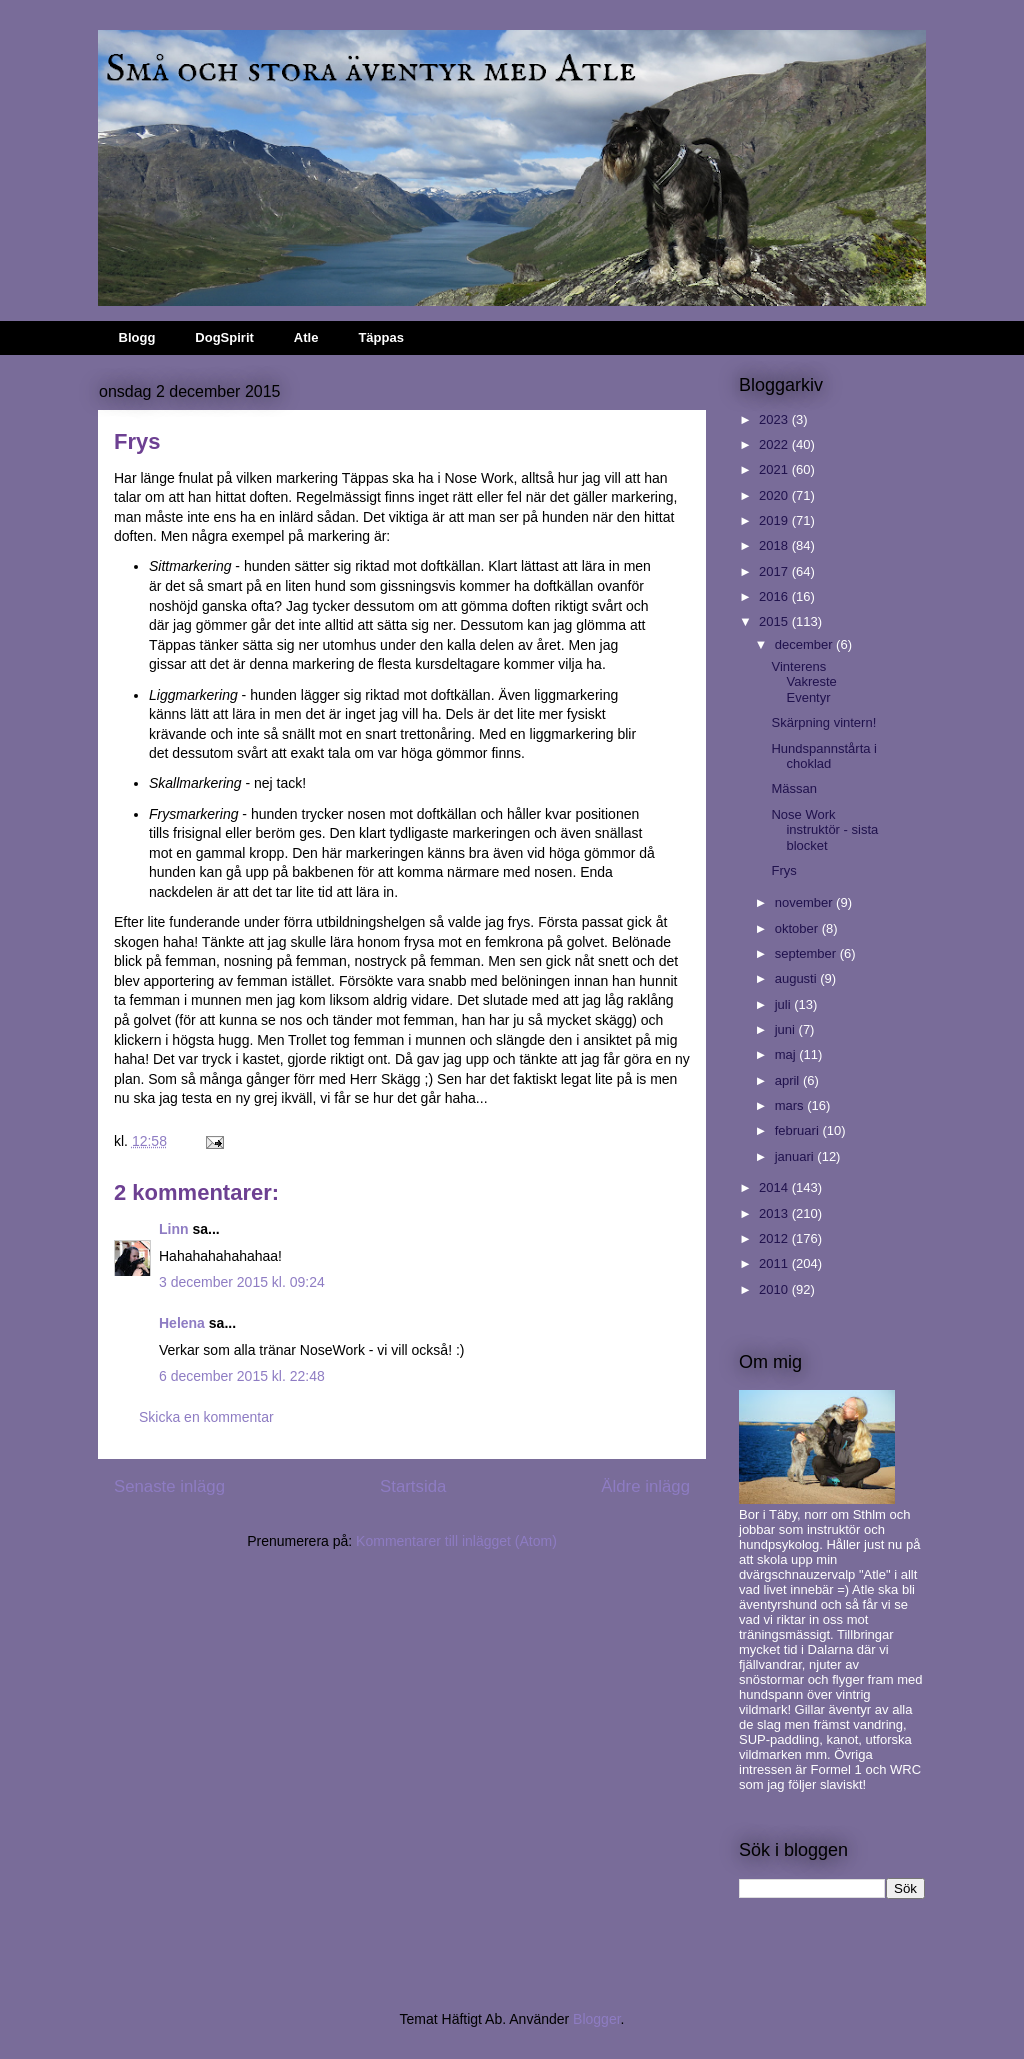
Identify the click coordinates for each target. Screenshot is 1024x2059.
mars (791, 1105)
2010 (775, 1289)
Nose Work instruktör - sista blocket (824, 830)
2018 (775, 545)
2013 (775, 1213)
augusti (798, 978)
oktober (798, 928)
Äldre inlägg (645, 1486)
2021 (775, 469)
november (805, 902)
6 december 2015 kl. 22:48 (242, 1376)
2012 (775, 1238)
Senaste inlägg (169, 1486)
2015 (775, 621)
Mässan (794, 788)
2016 (775, 596)
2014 (775, 1187)
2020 (775, 495)
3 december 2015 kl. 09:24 (242, 1282)
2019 (775, 520)
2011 (775, 1263)
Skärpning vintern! (823, 722)
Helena (182, 1323)
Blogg (137, 337)
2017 (775, 571)
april (789, 1080)
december (805, 644)
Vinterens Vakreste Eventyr (803, 682)
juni (787, 1029)
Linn (174, 1229)
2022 (775, 444)
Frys (783, 870)
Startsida (413, 1486)
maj (787, 1054)
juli (785, 1004)
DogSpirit (224, 337)
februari (799, 1130)
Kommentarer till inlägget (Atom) (456, 1541)
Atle (306, 337)
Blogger (596, 2019)
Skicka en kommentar (206, 1417)
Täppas (381, 337)
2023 (775, 419)
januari (796, 1156)
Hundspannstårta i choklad (824, 756)
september (807, 953)
